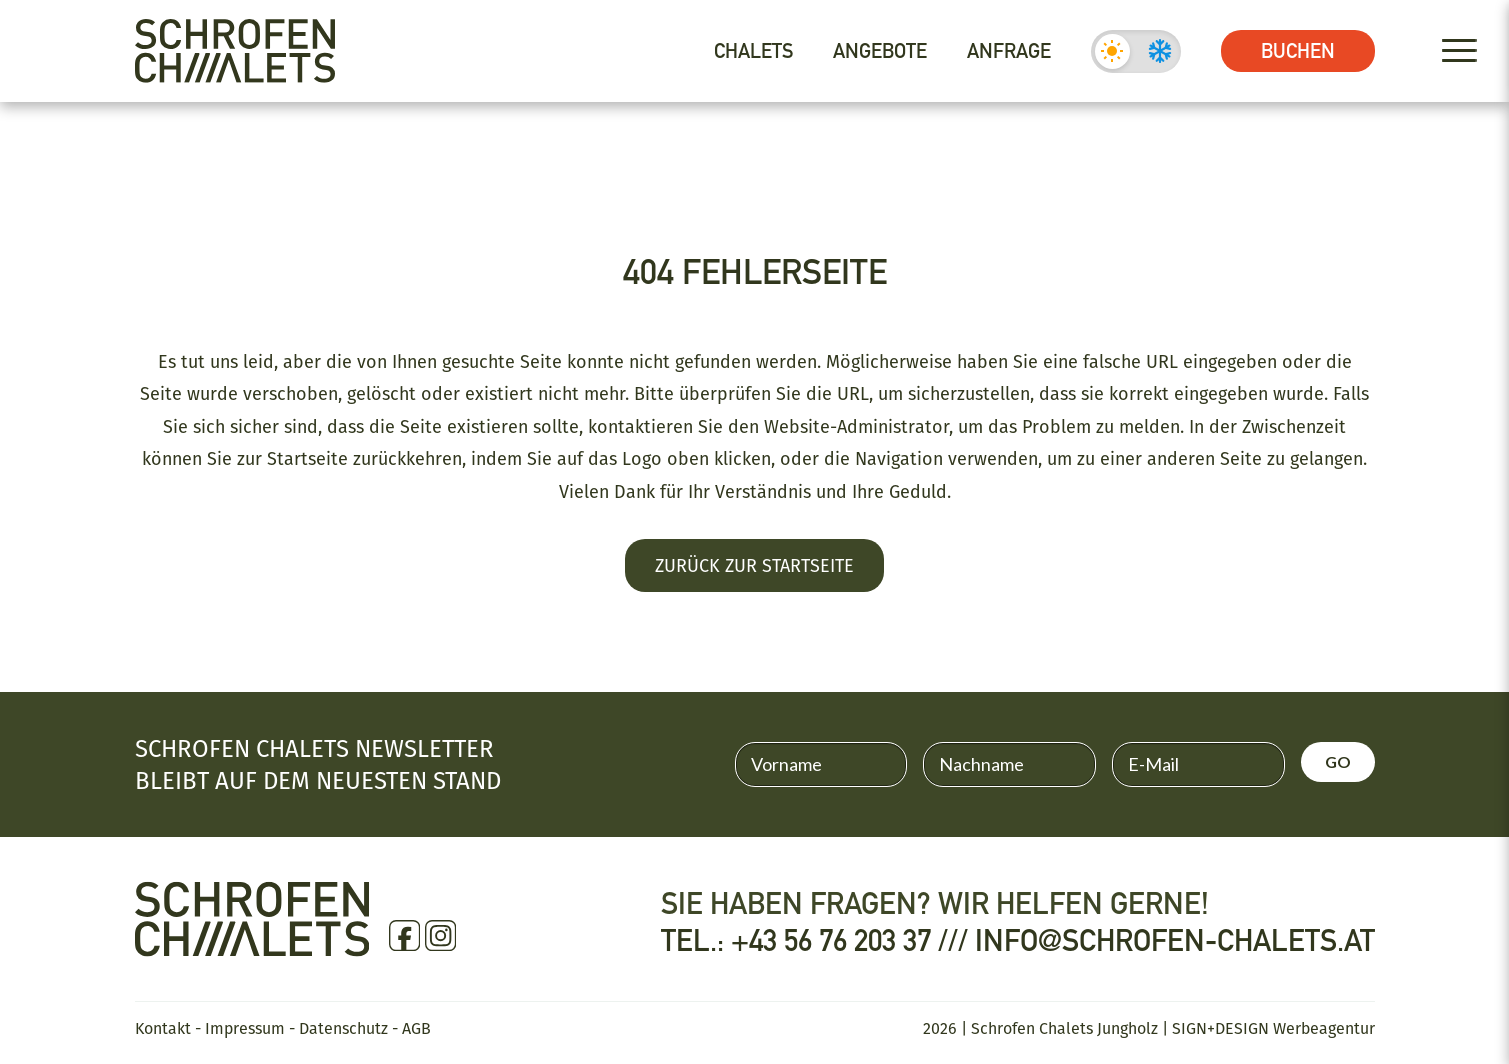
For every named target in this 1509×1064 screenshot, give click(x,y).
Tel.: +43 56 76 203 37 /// (818, 941)
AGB (416, 1028)
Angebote (880, 51)
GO (1338, 761)
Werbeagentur (1324, 1028)
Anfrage (1009, 51)
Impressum (245, 1028)
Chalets (753, 51)
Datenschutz (343, 1028)
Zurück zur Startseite (754, 565)
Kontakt (163, 1028)
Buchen (1298, 51)
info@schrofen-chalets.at (1175, 941)
